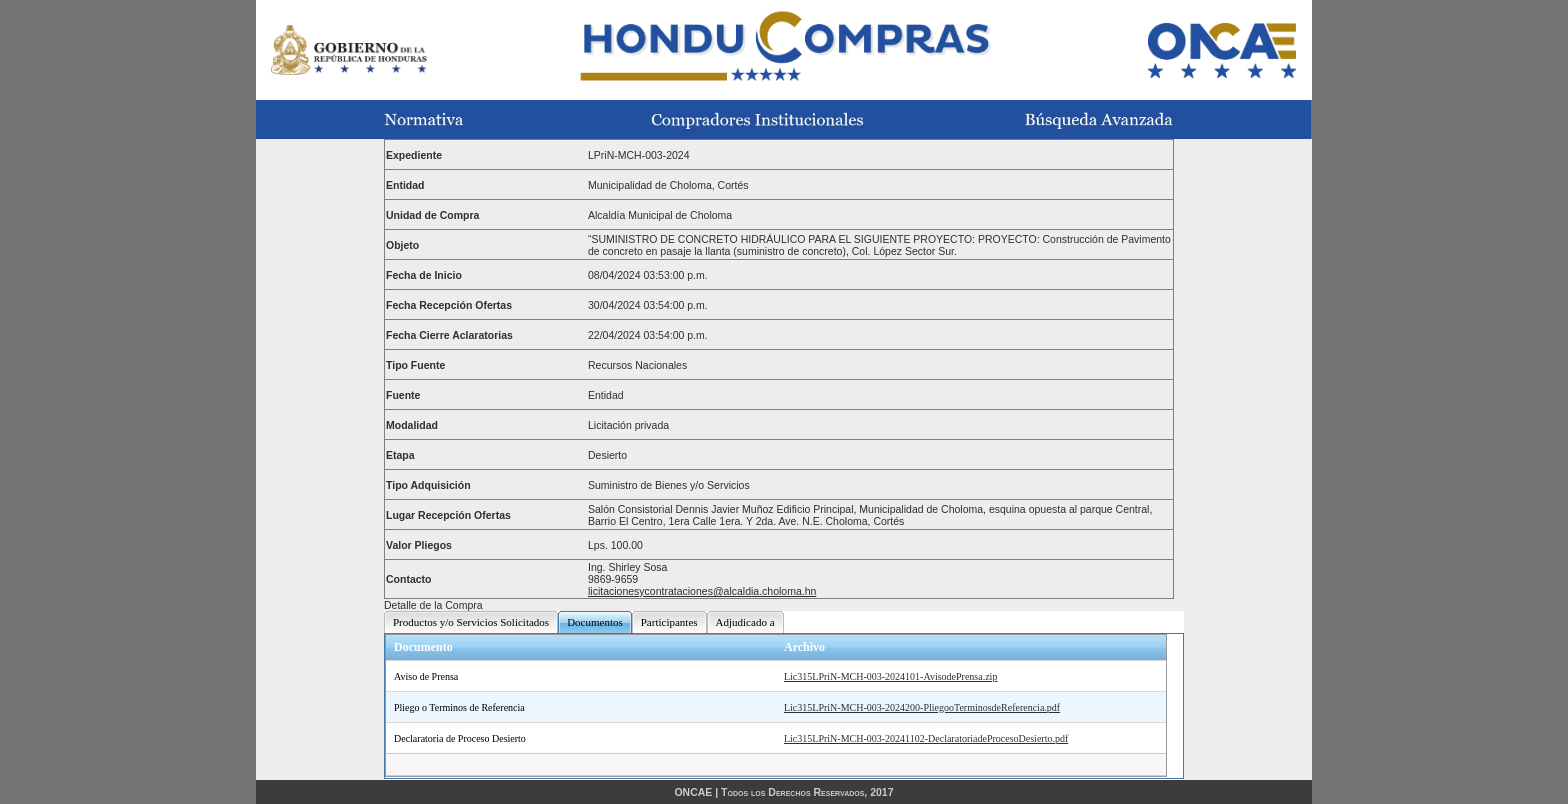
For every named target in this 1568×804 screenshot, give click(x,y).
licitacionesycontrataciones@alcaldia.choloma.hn (702, 591)
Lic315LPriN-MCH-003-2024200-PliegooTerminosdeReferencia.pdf (922, 707)
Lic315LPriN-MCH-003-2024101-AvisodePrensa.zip (890, 676)
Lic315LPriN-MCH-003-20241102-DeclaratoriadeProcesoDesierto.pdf (926, 738)
